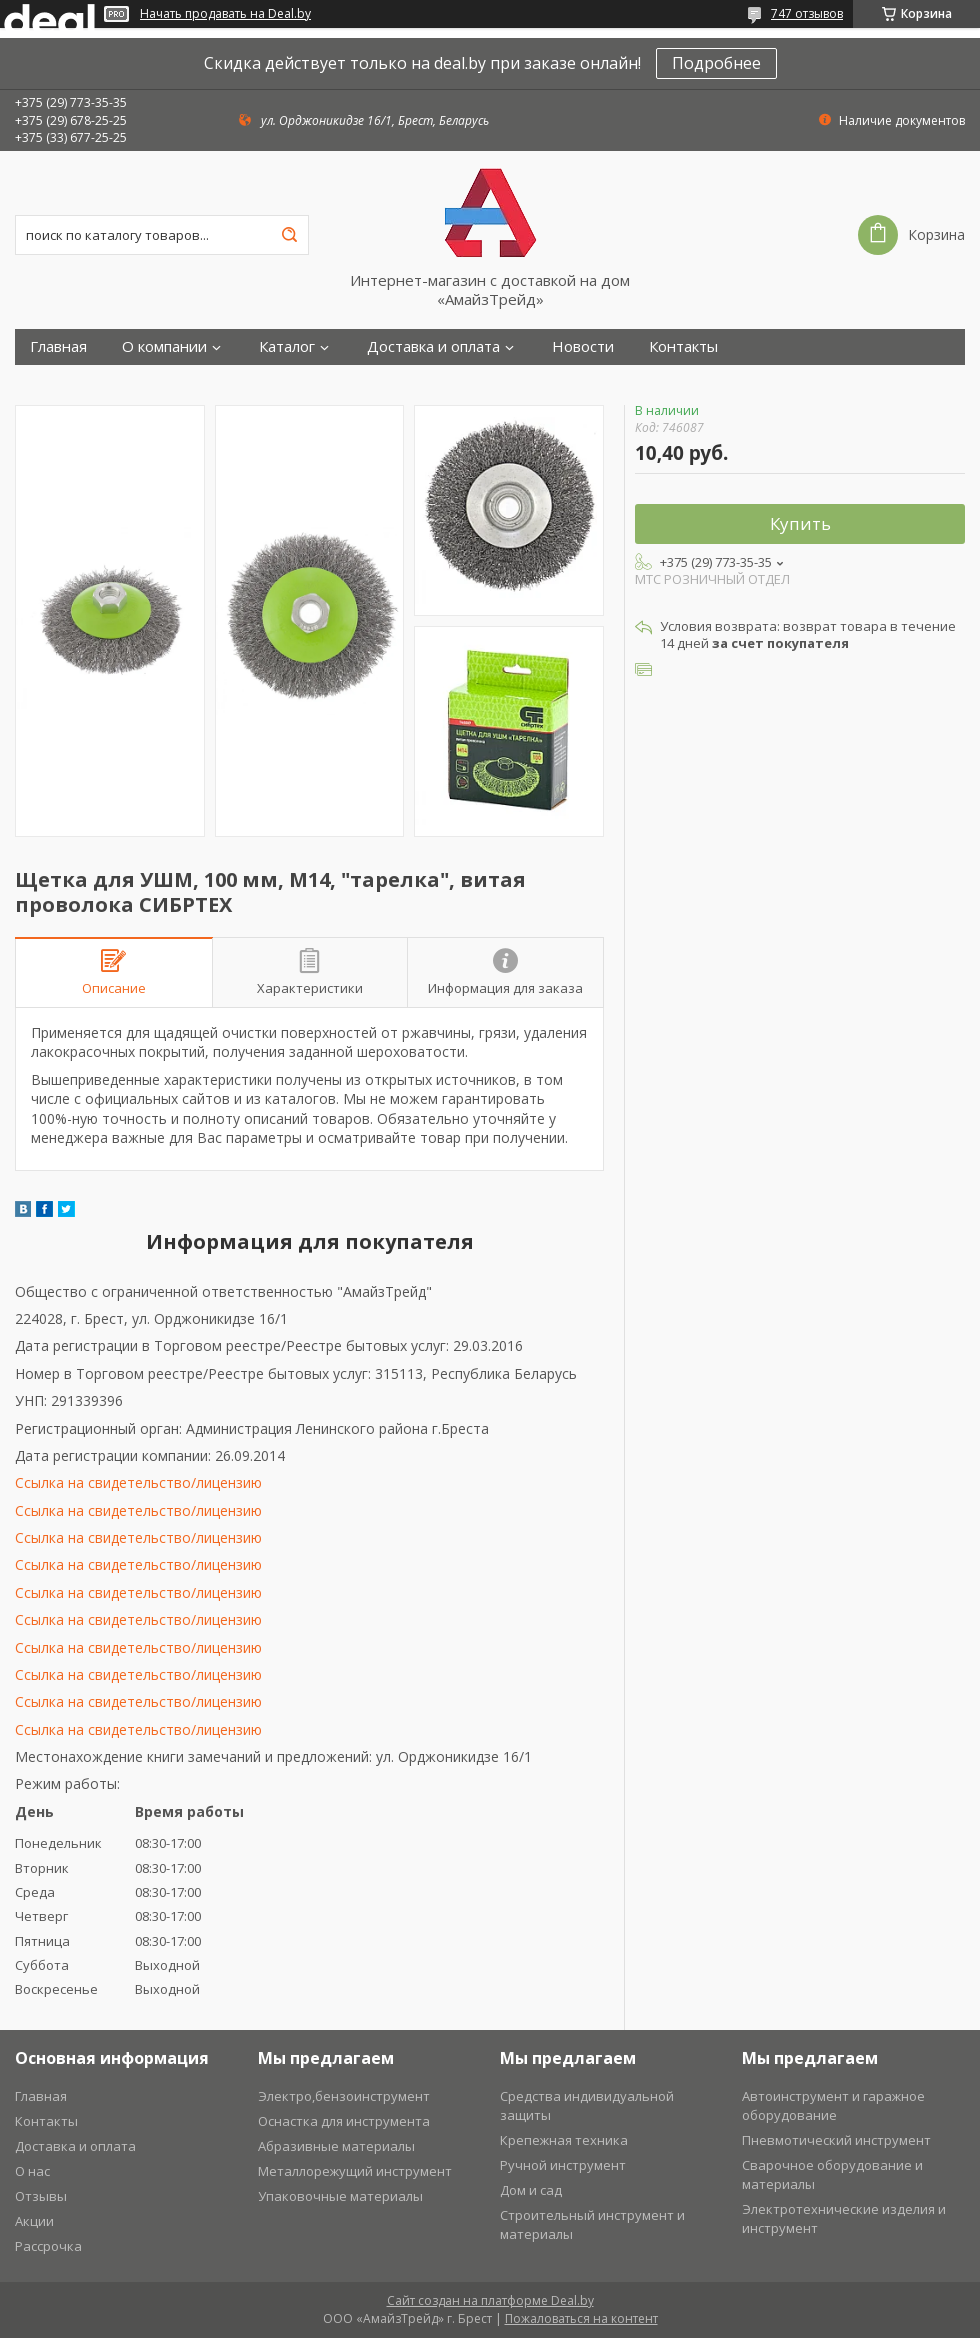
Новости (583, 346)
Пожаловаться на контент (581, 2318)
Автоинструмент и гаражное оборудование (833, 2105)
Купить (800, 523)
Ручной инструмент (563, 2165)
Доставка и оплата (433, 346)
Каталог (287, 346)
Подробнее (716, 63)
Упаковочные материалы (340, 2196)
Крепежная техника (564, 2140)
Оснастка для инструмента (344, 2121)
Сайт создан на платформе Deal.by (490, 2300)
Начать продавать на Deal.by (225, 14)
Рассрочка (48, 2246)
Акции (34, 2221)
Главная (58, 346)
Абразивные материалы (336, 2146)
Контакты (683, 346)
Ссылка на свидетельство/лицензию (138, 1482)
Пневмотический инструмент (836, 2140)
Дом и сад (531, 2190)
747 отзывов (807, 13)
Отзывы (41, 2196)
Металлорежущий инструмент (355, 2171)
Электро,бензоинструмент (344, 2096)
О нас (32, 2171)
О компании (164, 346)
